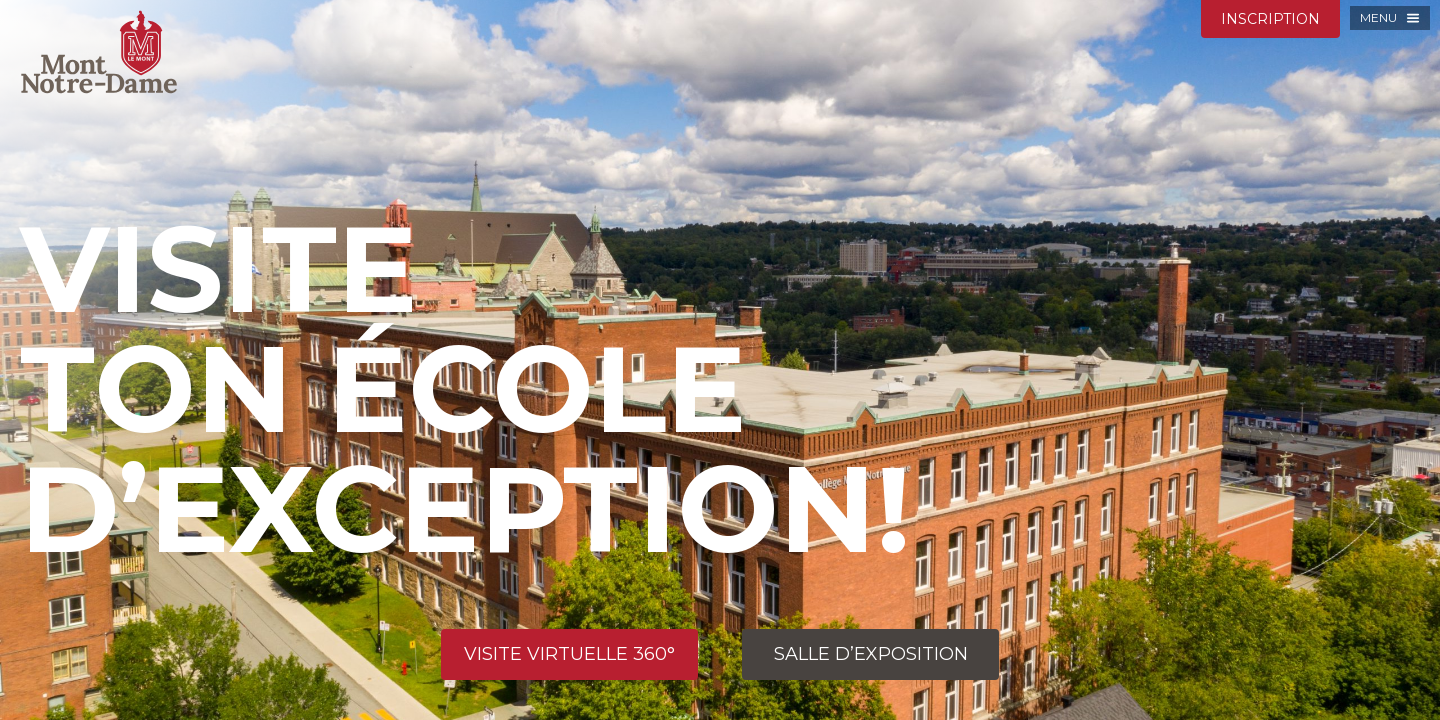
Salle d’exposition (871, 654)
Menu (1378, 17)
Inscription (1270, 19)
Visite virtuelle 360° (569, 654)
